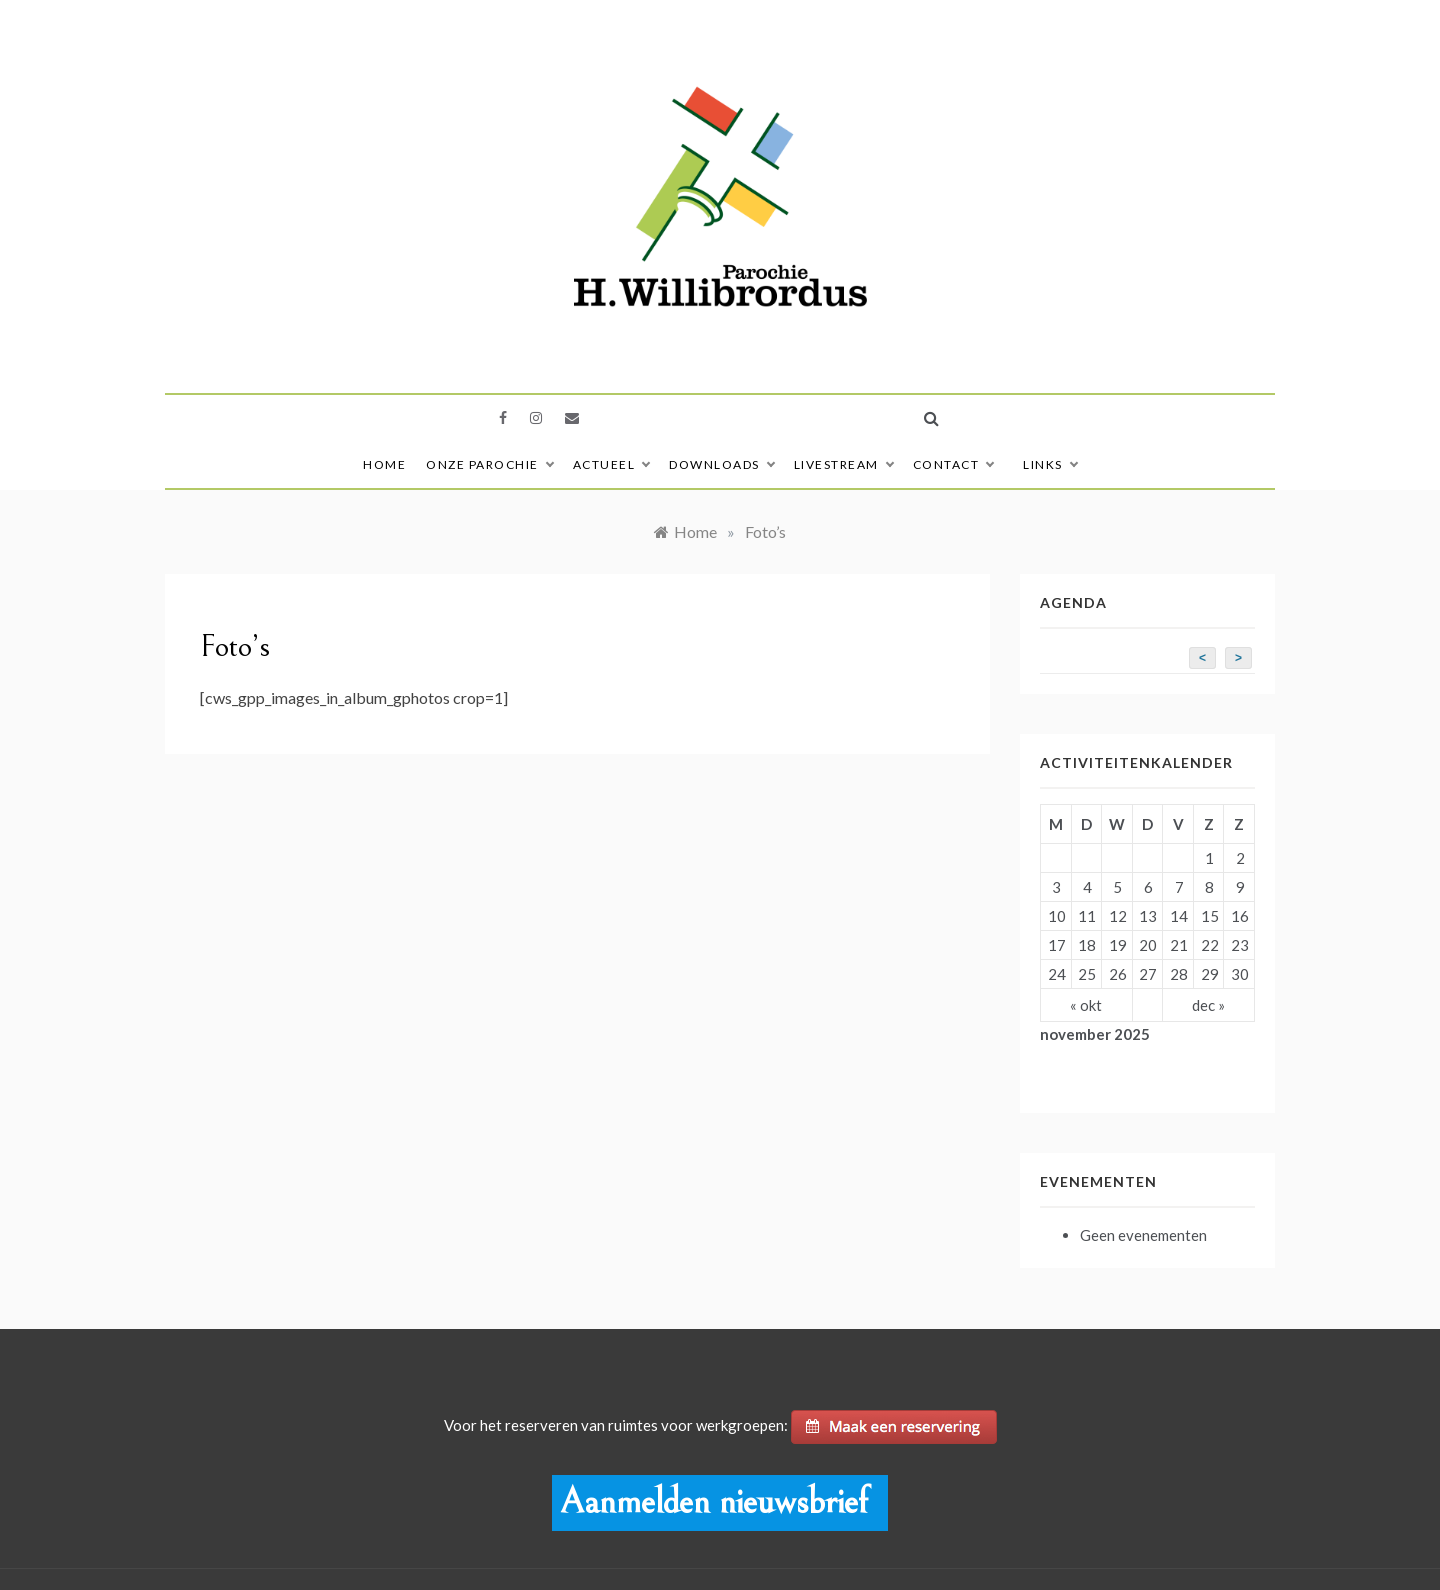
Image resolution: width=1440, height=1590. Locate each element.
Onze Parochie (489, 464)
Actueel (611, 464)
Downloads (721, 464)
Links (1050, 464)
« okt (1086, 1005)
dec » (1208, 1005)
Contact (953, 464)
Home (384, 464)
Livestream (843, 464)
